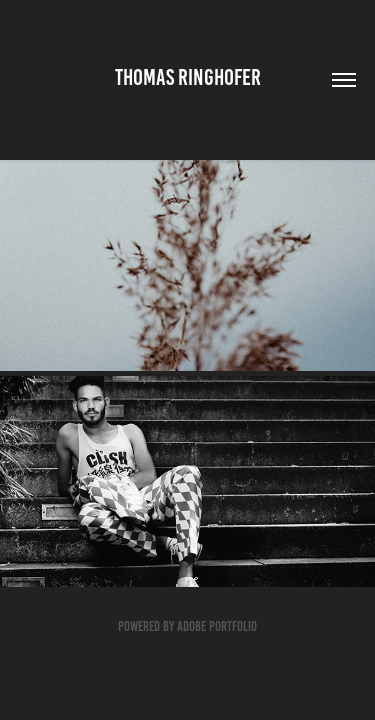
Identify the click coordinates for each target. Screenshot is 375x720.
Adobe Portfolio (217, 626)
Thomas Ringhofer (188, 77)
